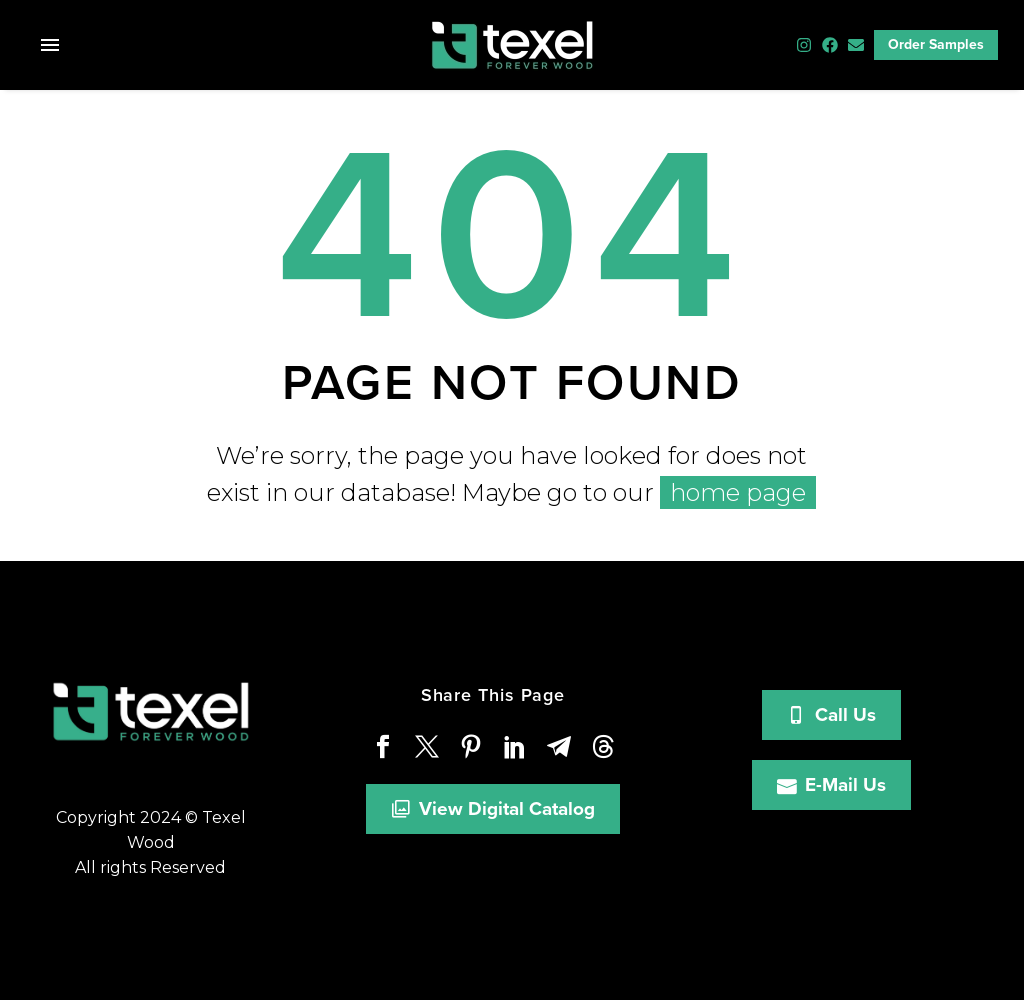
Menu (50, 45)
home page (738, 492)
